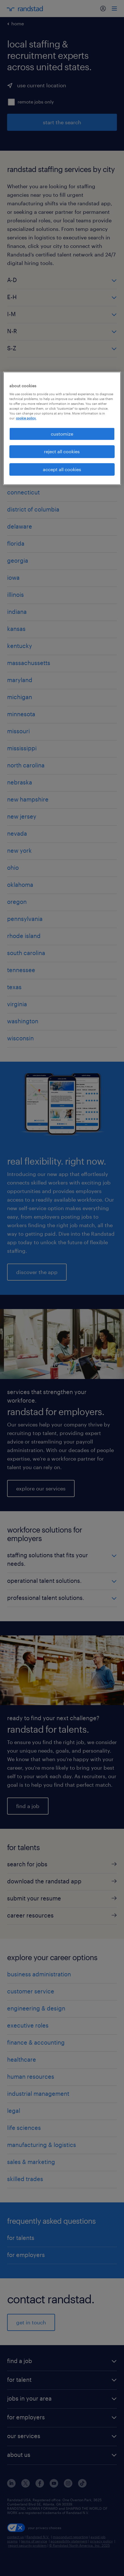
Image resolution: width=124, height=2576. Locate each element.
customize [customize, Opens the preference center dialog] (62, 433)
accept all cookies (62, 469)
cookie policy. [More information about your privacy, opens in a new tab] (26, 418)
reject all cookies (62, 451)
